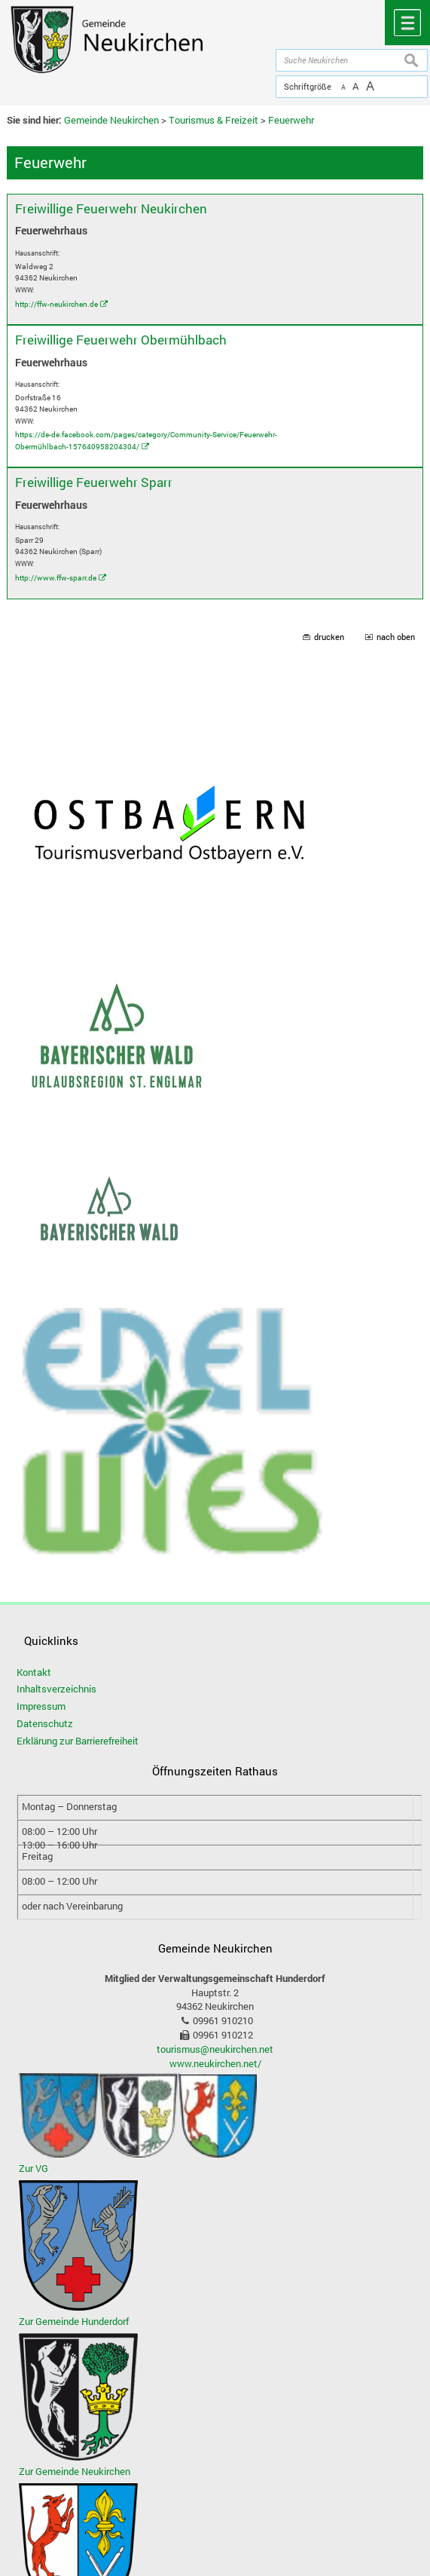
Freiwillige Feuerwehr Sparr (93, 482)
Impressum (41, 1706)
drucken (329, 637)
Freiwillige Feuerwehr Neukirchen (111, 208)
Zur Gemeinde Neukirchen (74, 2471)
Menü (407, 22)
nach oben (396, 637)
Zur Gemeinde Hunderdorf (74, 2321)
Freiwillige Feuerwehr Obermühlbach (121, 339)
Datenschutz (45, 1723)
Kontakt (34, 1672)
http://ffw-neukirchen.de (56, 304)
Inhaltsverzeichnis (56, 1689)
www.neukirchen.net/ (215, 2063)
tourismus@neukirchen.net (215, 2049)
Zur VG (33, 2168)
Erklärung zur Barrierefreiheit (78, 1741)
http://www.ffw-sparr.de (55, 577)
